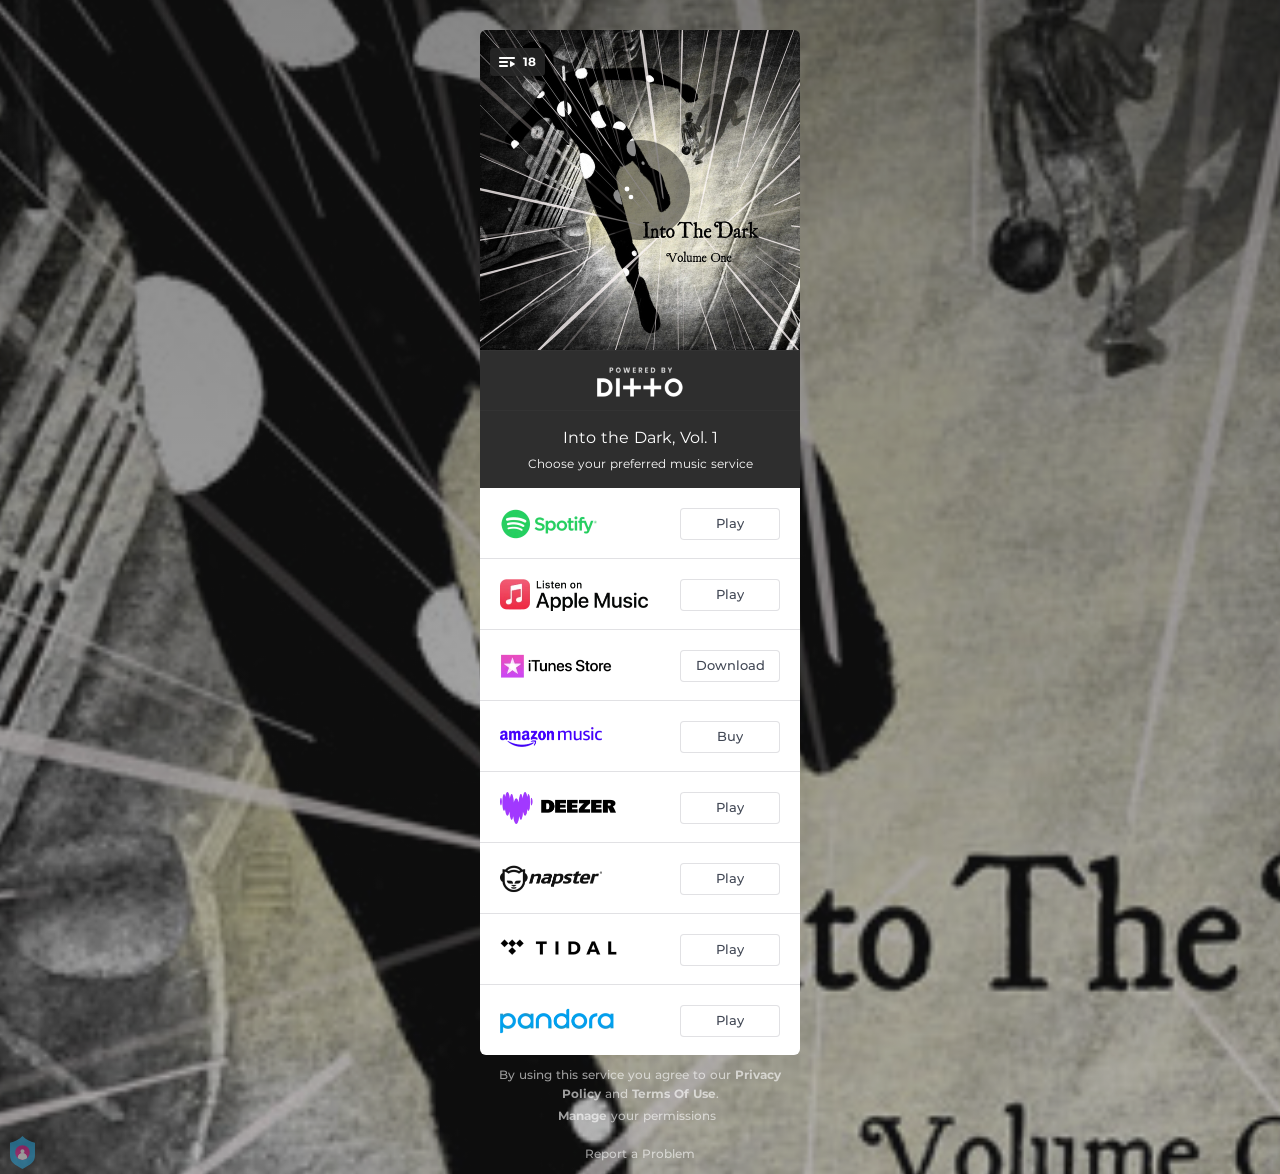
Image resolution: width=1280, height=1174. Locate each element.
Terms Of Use (674, 1093)
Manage (582, 1115)
